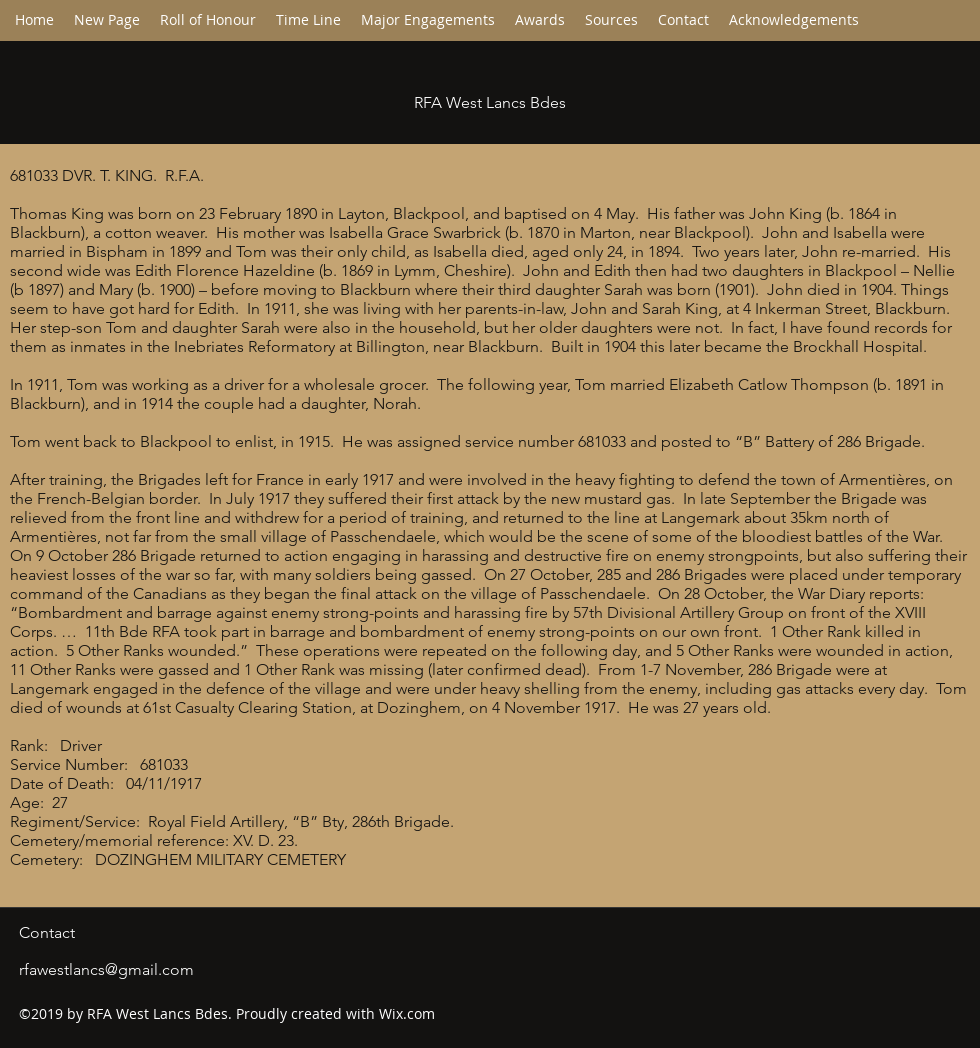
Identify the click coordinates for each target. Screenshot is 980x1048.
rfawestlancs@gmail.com (106, 969)
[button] (308, 20)
